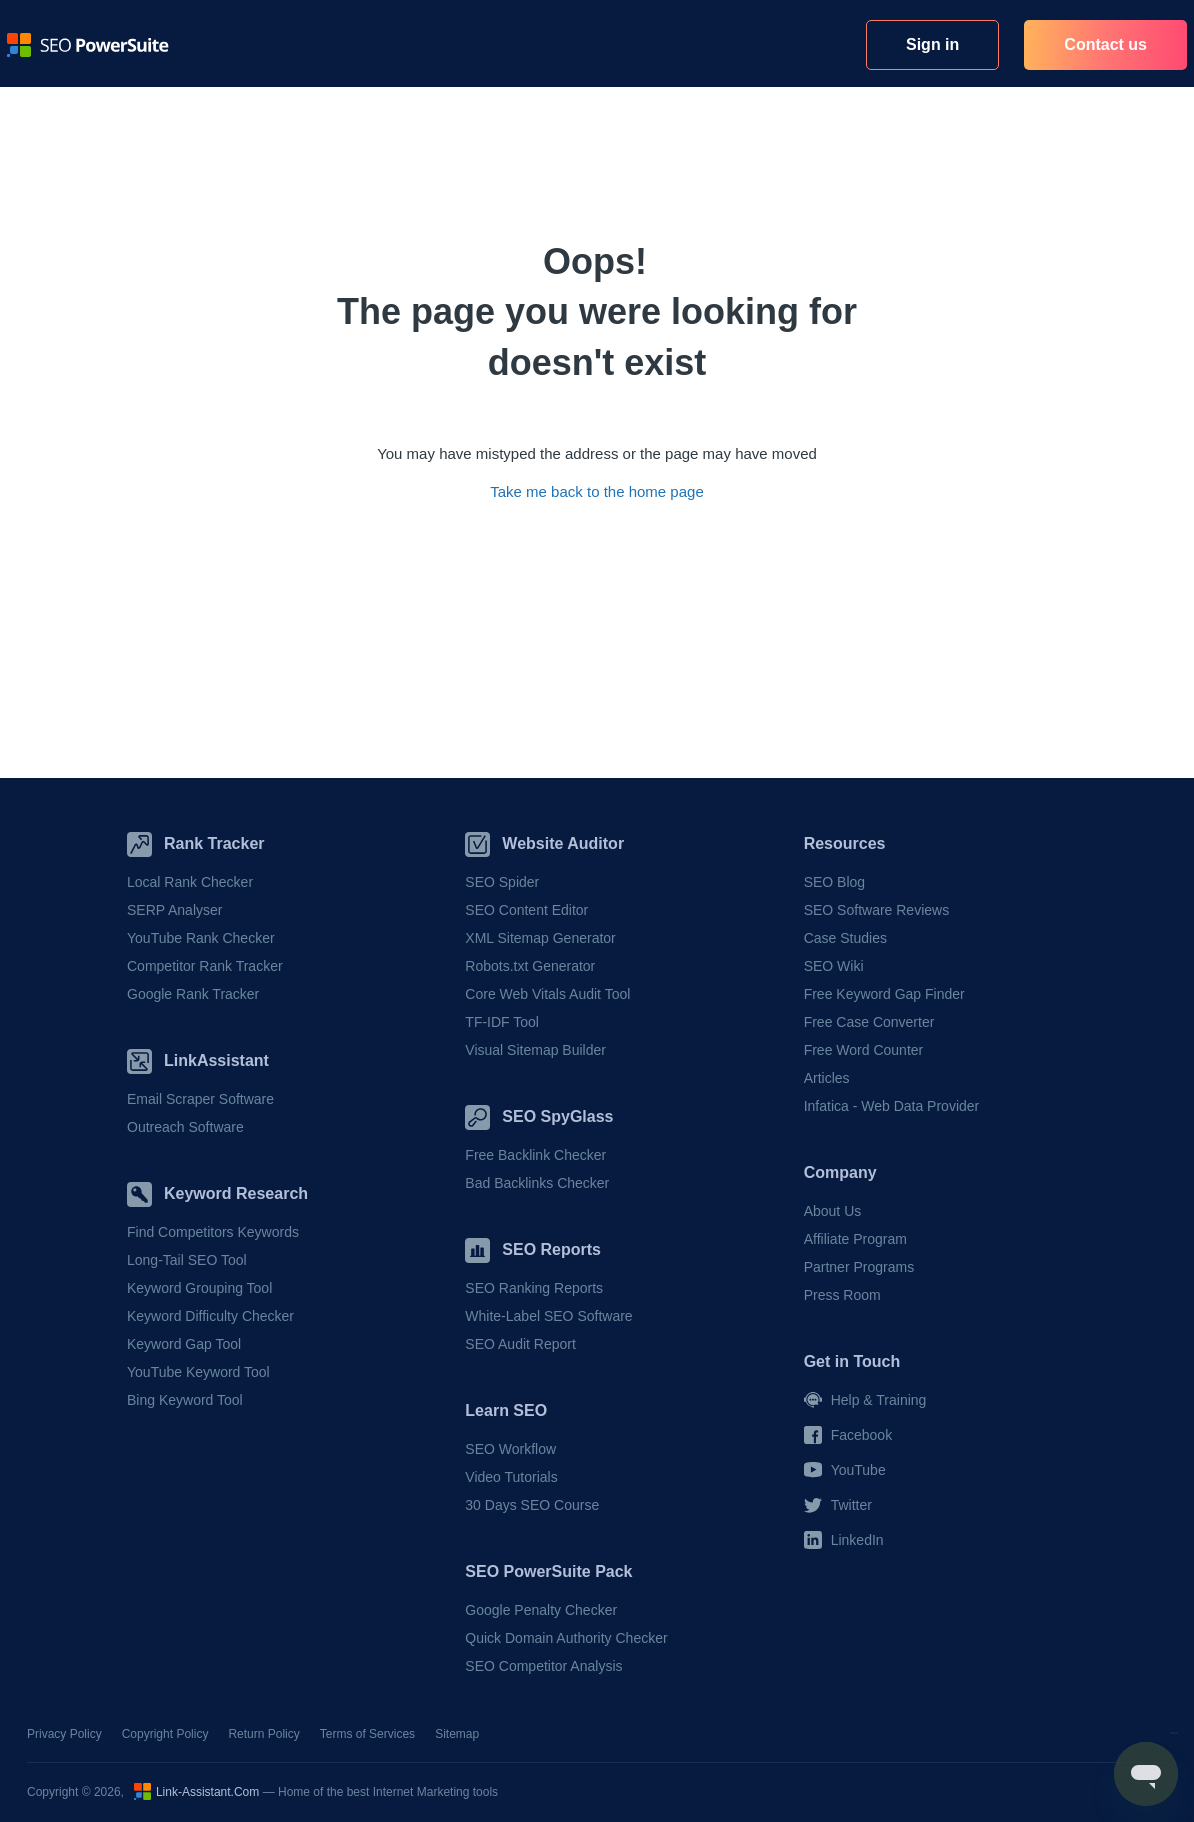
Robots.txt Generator (530, 966)
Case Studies (845, 938)
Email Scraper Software (200, 1099)
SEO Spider (502, 882)
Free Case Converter (869, 1022)
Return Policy (263, 1734)
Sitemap (457, 1734)
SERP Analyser (174, 910)
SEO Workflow (510, 1449)
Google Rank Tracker (193, 994)
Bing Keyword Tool (185, 1400)
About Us (833, 1211)
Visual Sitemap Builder (535, 1050)
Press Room (842, 1295)
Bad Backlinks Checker (537, 1183)
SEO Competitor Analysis (543, 1666)
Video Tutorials (511, 1477)
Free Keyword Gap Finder (884, 994)
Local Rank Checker (190, 882)
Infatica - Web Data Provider (892, 1106)
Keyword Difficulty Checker (210, 1316)
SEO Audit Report (520, 1344)
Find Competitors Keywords (213, 1232)
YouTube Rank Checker (201, 938)
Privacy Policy (64, 1734)
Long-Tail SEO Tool (187, 1260)
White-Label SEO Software (548, 1316)
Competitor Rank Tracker (205, 966)
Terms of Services (367, 1734)
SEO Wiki (834, 966)
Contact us (1105, 44)
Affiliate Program (855, 1239)
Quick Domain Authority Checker (566, 1638)
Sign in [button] (932, 44)
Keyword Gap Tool (184, 1344)
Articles (827, 1078)
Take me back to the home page (596, 491)
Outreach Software (185, 1127)
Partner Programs (859, 1267)
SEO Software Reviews (877, 910)
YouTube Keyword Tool (198, 1372)
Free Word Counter (864, 1050)
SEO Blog (834, 882)
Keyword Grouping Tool (199, 1288)
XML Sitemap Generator (540, 938)
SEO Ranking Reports (534, 1288)
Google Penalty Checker (541, 1610)
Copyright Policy (165, 1734)
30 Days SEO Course (532, 1505)
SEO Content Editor (526, 910)
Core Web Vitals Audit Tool (547, 994)
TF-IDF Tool (502, 1022)
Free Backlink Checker (535, 1155)
